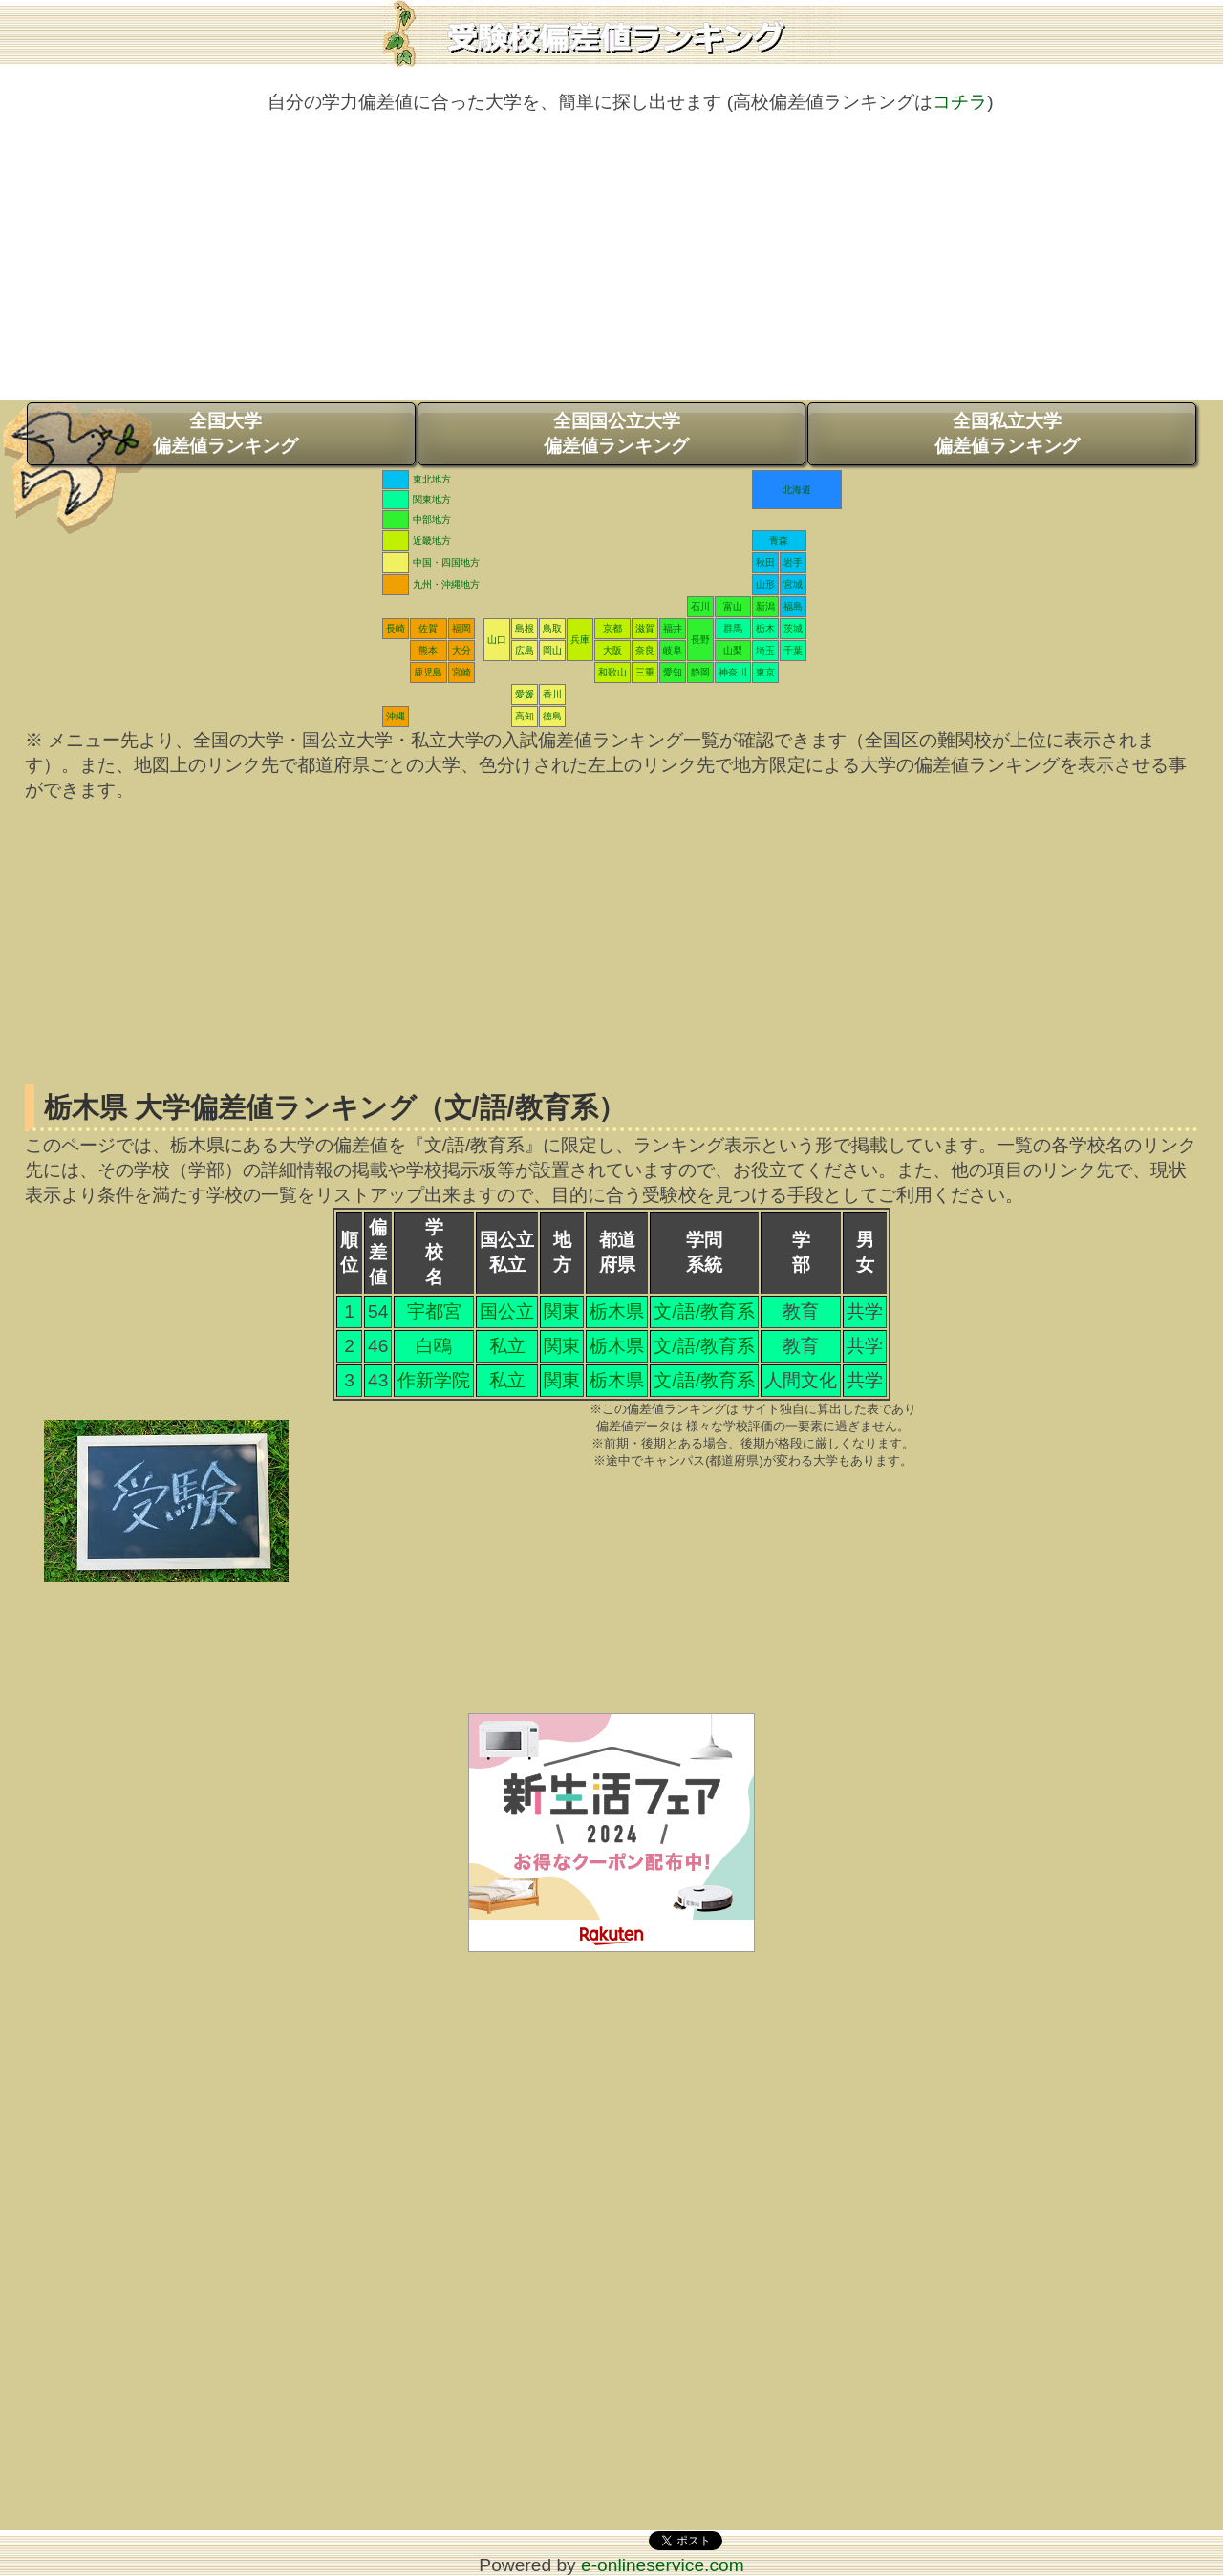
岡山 (552, 650)
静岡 (700, 672)
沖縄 (395, 716)
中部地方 (432, 519)
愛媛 (524, 694)
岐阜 (672, 650)
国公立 (507, 1311)
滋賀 (644, 628)
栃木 (765, 628)
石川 (700, 606)
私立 (507, 1346)
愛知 (672, 672)
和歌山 (612, 672)
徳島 (552, 716)
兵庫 (580, 639)
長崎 (395, 628)
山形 (765, 584)
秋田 (765, 562)
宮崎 (461, 672)
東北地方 (432, 479)
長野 (700, 639)
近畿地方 (432, 540)
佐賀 (428, 628)
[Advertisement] (611, 266)
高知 (524, 716)
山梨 (732, 650)
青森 (778, 540)
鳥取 (552, 628)
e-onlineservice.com (662, 2565)
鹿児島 (428, 672)
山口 (496, 639)
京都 (612, 628)
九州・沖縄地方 (446, 584)
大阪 (612, 650)
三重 (644, 672)
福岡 (461, 628)
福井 (672, 628)
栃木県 (617, 1311)
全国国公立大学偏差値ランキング (616, 433)
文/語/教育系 (704, 1311)
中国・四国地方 (446, 562)
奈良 (644, 650)
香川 (552, 694)
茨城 (793, 628)
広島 (524, 650)
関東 (562, 1311)
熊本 (428, 650)
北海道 (797, 489)
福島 (793, 606)
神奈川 (733, 672)
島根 (524, 628)
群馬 (732, 628)
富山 (732, 606)
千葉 (793, 650)
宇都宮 (434, 1311)
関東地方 (432, 499)
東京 (765, 672)
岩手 (793, 562)
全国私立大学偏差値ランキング (1007, 433)
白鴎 (434, 1346)
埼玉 (765, 650)
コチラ (960, 102)
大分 (461, 650)
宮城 (793, 584)
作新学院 (433, 1380)
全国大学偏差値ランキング (225, 433)
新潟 (765, 606)
